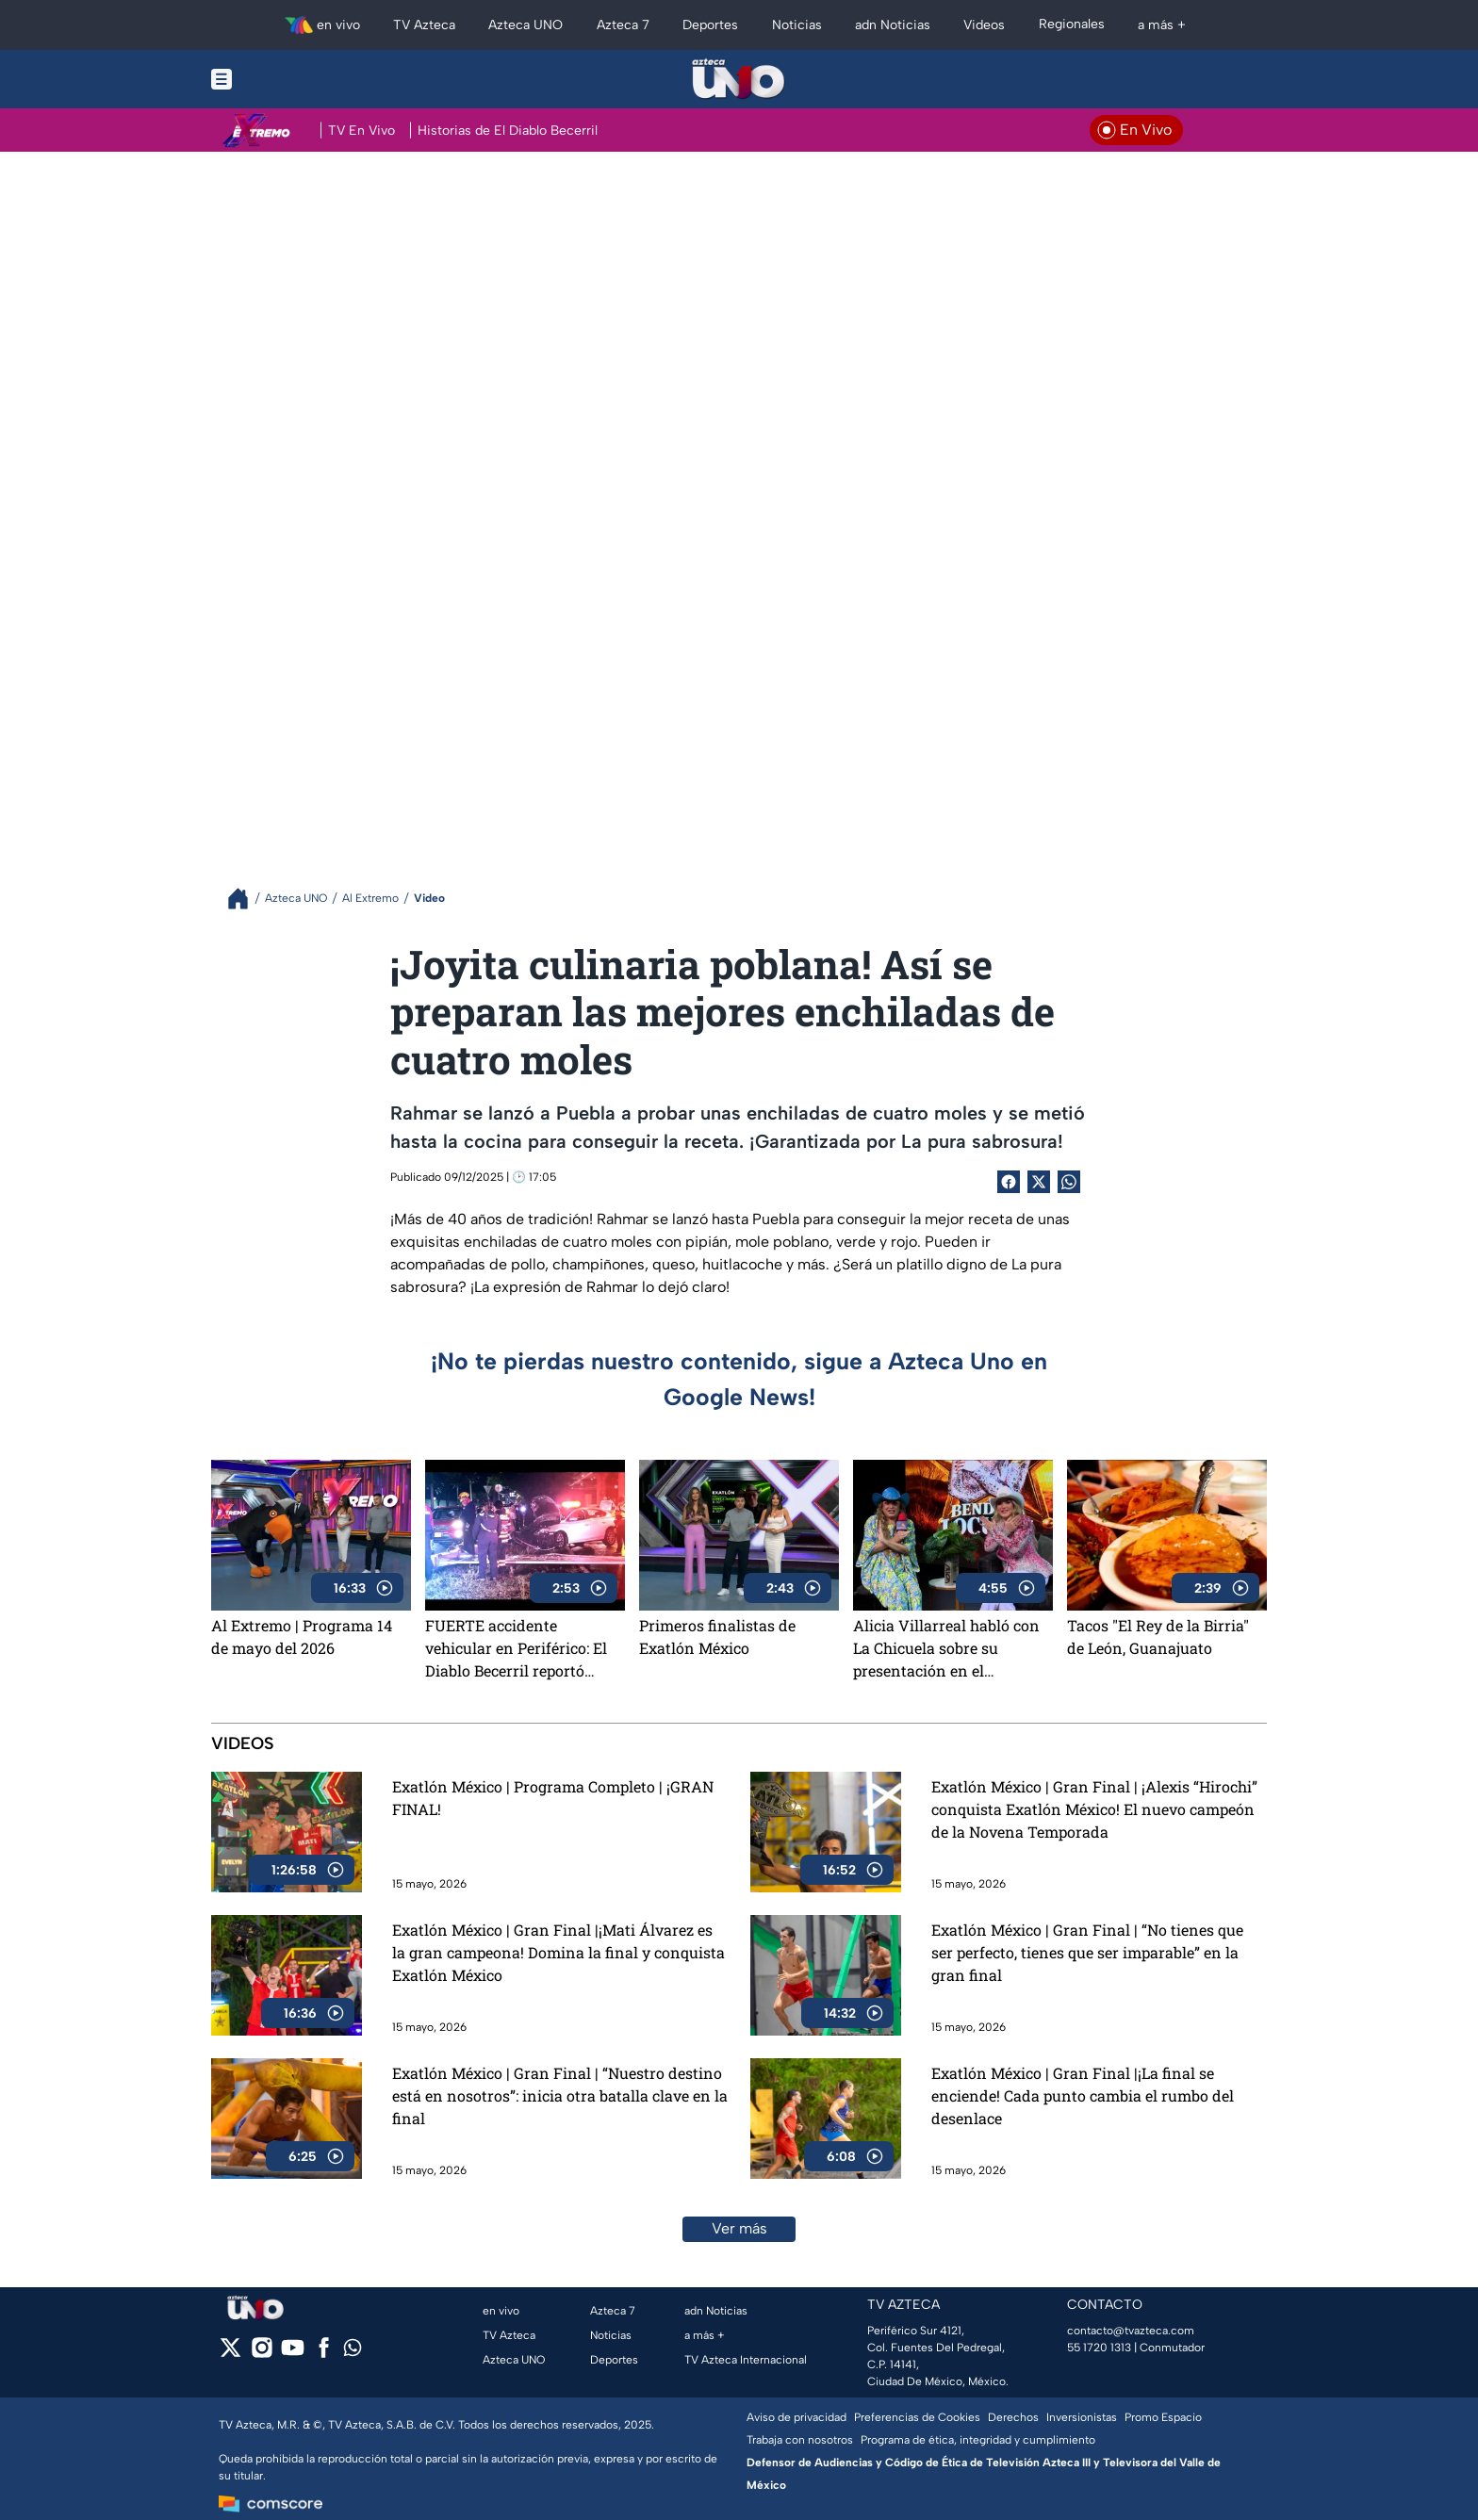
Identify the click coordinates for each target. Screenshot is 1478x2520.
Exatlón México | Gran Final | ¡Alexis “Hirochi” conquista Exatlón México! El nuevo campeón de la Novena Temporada (1094, 1808)
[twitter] (230, 2354)
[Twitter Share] (1038, 1181)
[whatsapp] (352, 2352)
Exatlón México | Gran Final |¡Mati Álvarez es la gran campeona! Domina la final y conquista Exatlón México (558, 1952)
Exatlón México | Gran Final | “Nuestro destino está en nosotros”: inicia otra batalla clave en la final (560, 2095)
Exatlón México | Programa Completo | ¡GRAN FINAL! (553, 1797)
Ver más (739, 2228)
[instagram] (261, 2354)
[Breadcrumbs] (245, 898)
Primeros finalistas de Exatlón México (717, 1636)
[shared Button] (1069, 1181)
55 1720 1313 (1099, 2347)
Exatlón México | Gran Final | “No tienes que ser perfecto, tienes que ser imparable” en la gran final (1087, 1952)
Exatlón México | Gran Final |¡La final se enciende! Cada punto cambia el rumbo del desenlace (1082, 2095)
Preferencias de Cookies (917, 2417)
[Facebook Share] (1008, 1181)
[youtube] (292, 2354)
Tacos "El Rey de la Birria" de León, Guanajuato (1158, 1636)
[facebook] (324, 2354)
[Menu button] (286, 79)
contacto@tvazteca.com (1130, 2330)
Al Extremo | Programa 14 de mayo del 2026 (301, 1636)
